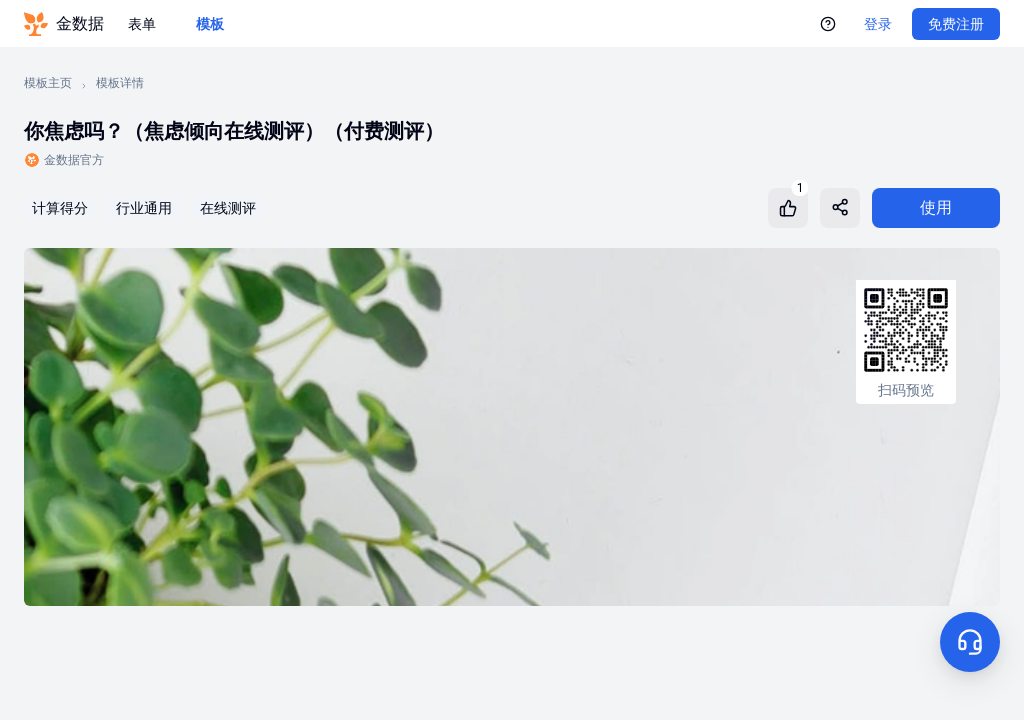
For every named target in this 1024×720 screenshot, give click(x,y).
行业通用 (144, 208)
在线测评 (228, 208)
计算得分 (60, 208)
